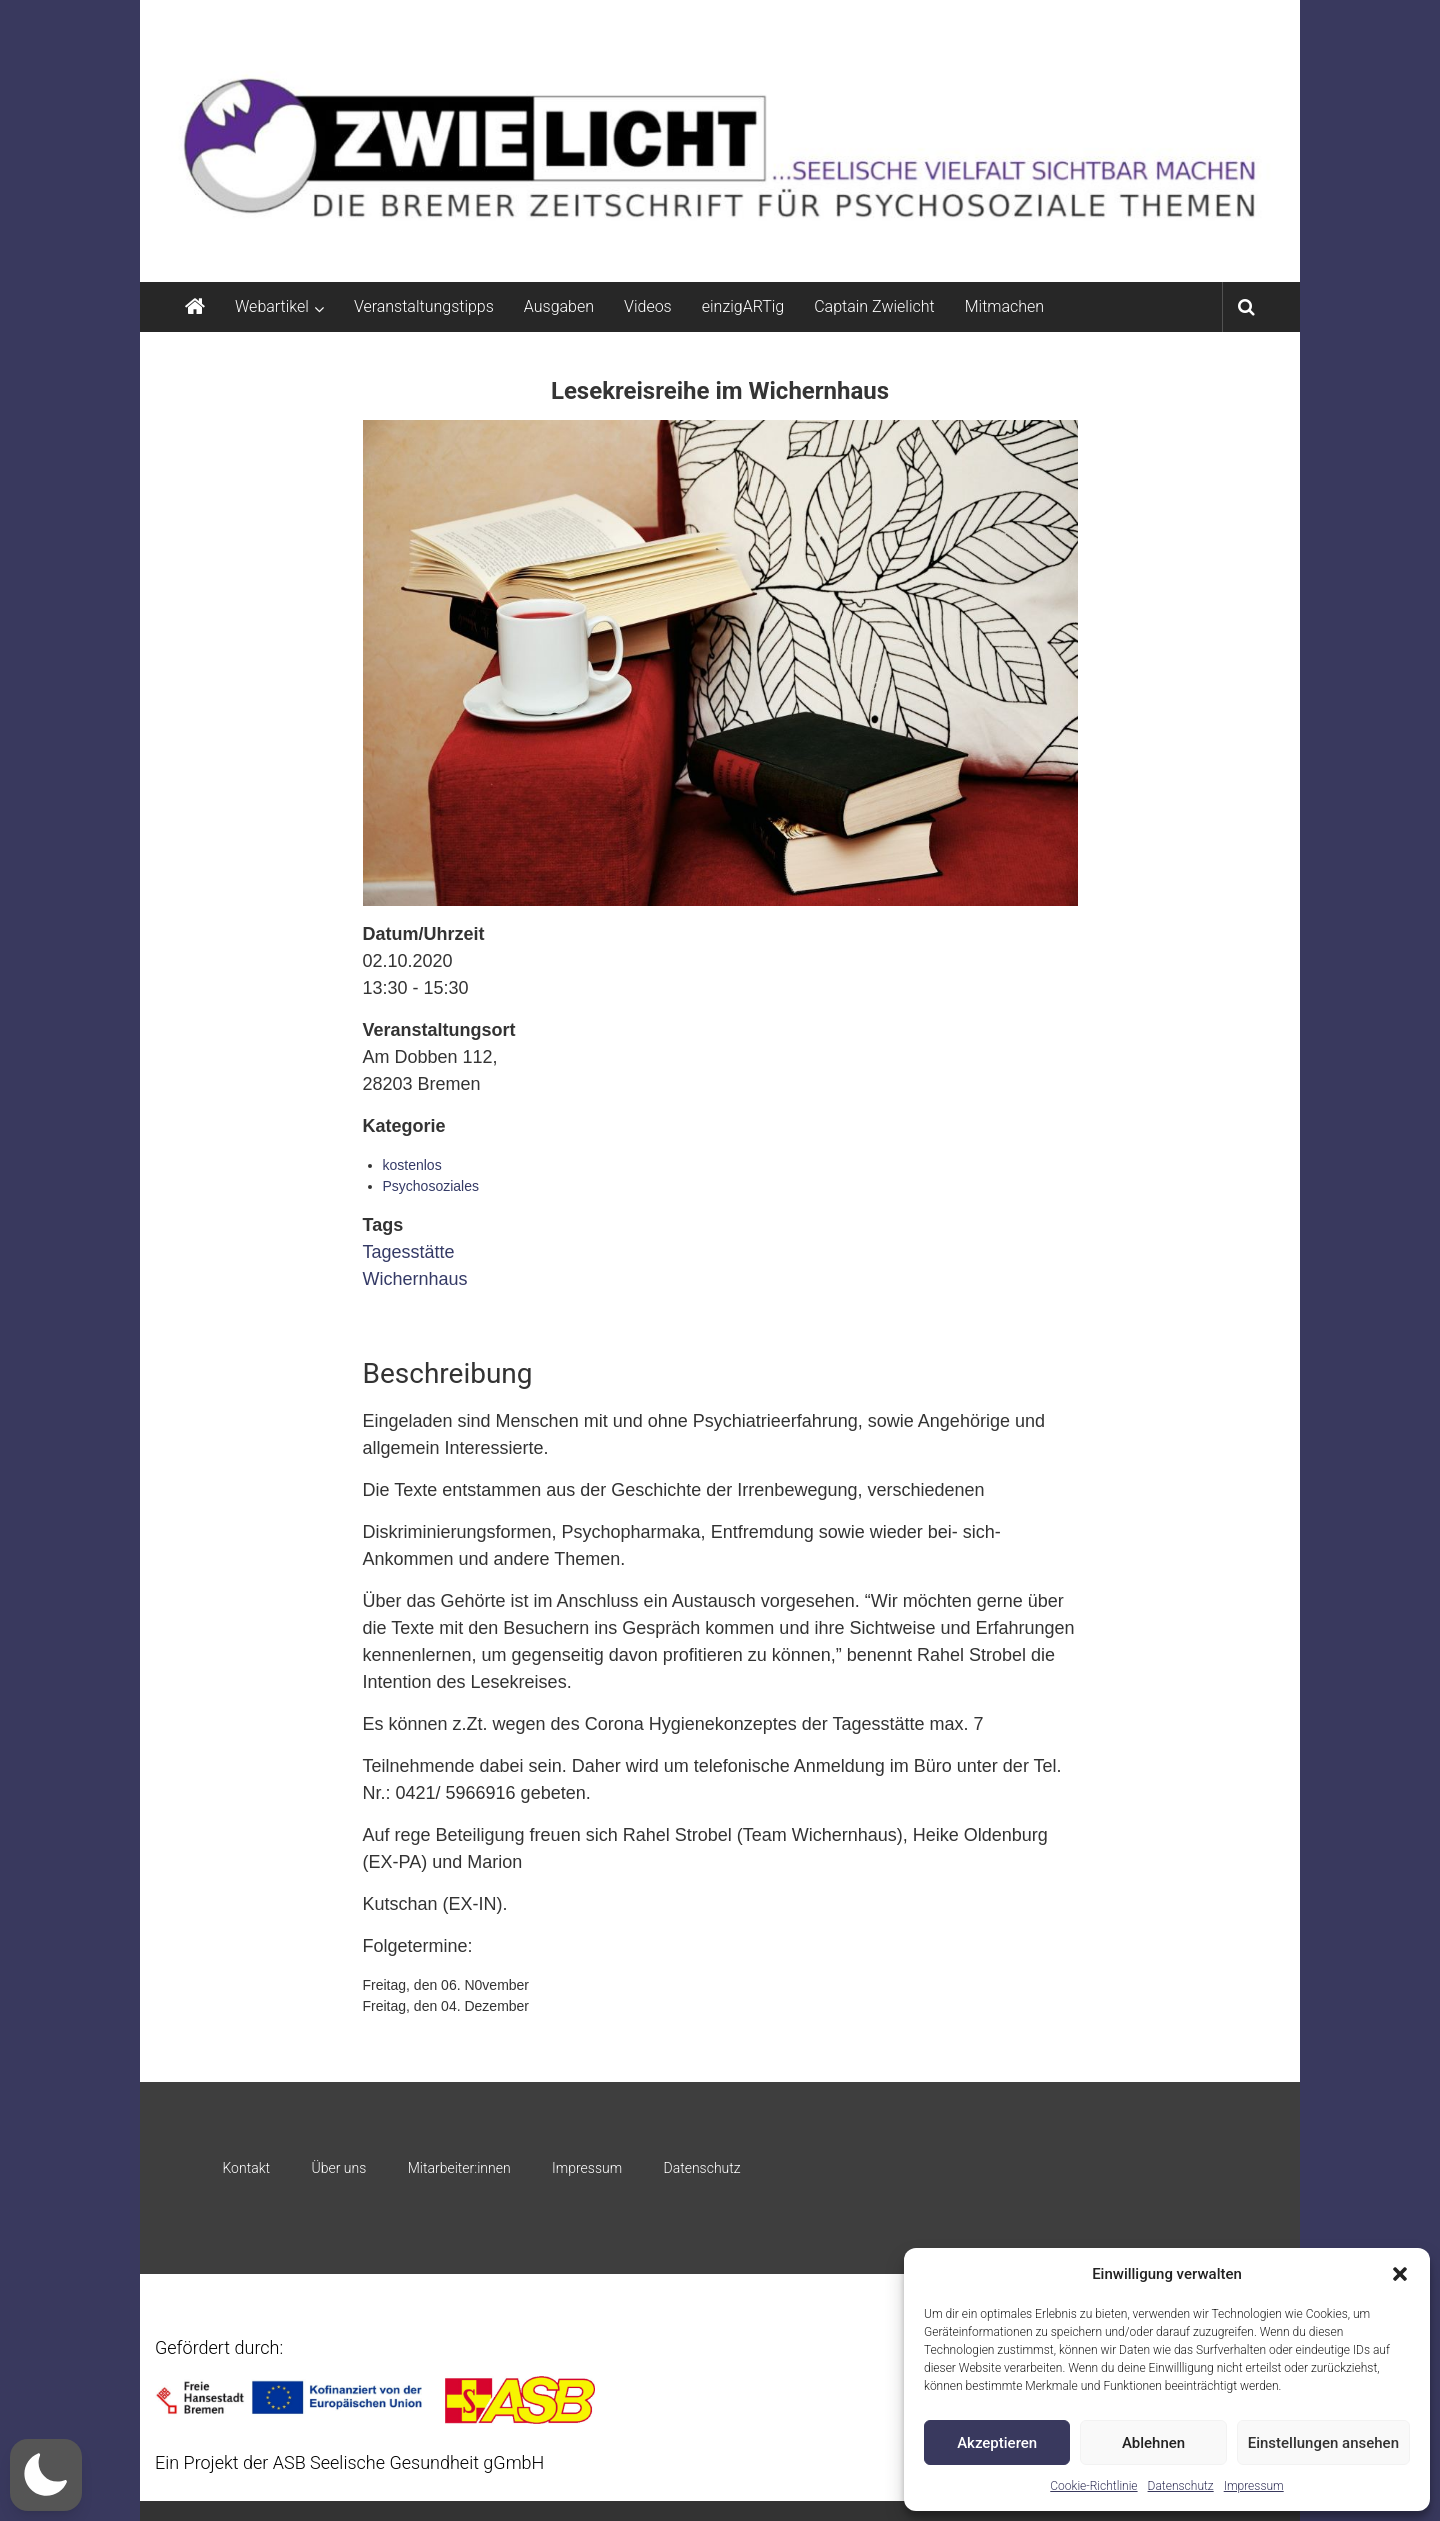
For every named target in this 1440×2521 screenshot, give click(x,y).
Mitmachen (1004, 306)
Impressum (1254, 2486)
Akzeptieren (997, 2443)
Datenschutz (1181, 2486)
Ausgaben (559, 306)
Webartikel (272, 306)
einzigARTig (743, 306)
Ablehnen (1153, 2443)
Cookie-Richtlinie (1093, 2486)
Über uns (338, 2168)
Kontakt (246, 2168)
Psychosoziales (431, 1186)
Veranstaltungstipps (424, 306)
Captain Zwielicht (874, 306)
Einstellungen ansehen (1323, 2443)
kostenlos (412, 1165)
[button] (1400, 2274)
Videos (648, 306)
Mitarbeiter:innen (459, 2168)
